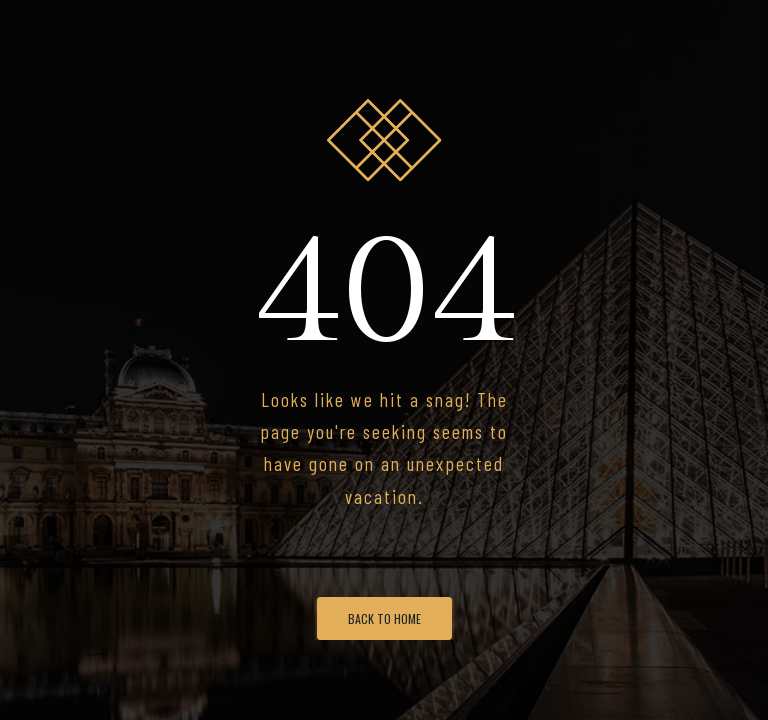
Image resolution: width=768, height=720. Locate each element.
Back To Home (384, 618)
